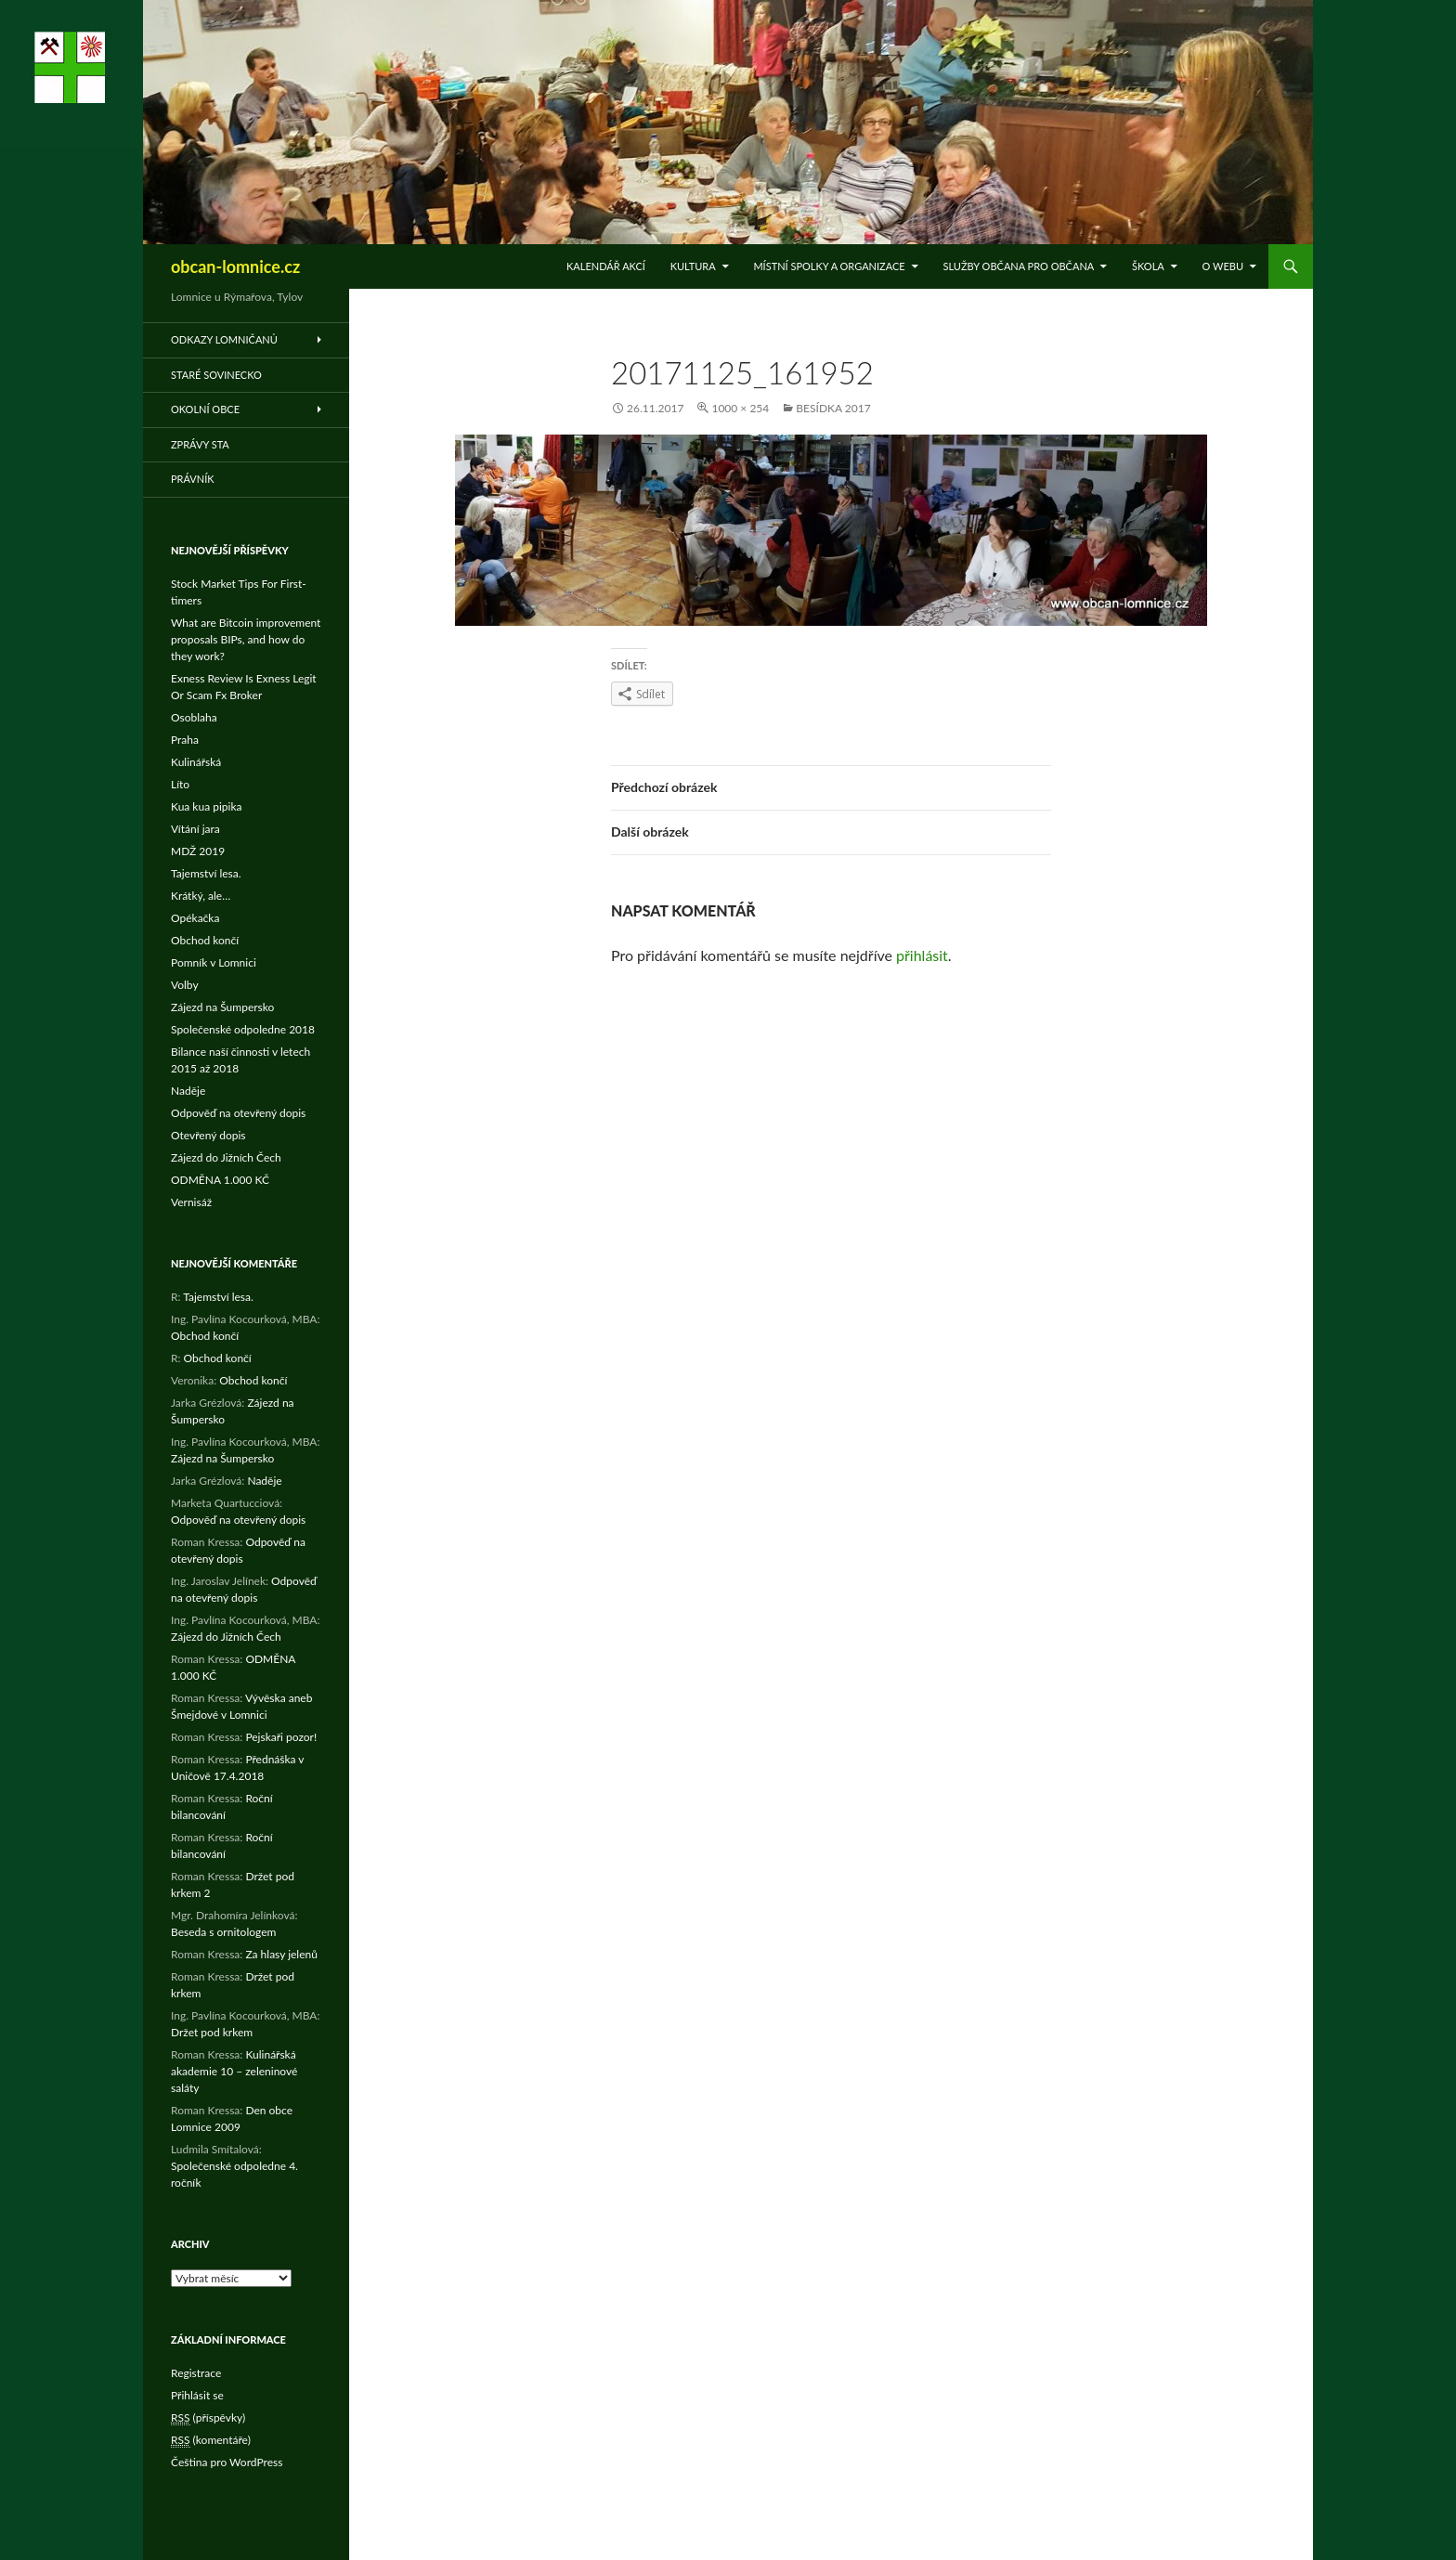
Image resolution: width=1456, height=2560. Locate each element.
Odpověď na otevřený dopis (238, 1113)
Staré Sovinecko (216, 375)
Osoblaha (194, 717)
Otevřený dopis (208, 1135)
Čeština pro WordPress (226, 2462)
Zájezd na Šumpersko (222, 1007)
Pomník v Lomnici (213, 962)
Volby (185, 985)
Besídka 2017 (833, 408)
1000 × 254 (740, 408)
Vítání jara (195, 829)
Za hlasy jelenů (281, 1954)
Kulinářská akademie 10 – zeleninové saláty (234, 2071)
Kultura (693, 266)
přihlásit (922, 955)
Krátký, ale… (200, 896)
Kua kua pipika (206, 806)
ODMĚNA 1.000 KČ (220, 1180)
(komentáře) (211, 2440)
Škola (1148, 266)
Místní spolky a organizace (828, 266)
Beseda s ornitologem (223, 1932)
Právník (192, 479)
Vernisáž (191, 1202)
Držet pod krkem (212, 2032)
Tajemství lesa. (206, 873)
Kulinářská (196, 762)
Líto (180, 784)
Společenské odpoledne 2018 (243, 1029)
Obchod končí (205, 940)
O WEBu (1222, 266)
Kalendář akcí (605, 266)
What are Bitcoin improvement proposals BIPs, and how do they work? (245, 639)
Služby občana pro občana (1018, 266)
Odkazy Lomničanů (224, 339)
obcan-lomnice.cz (235, 266)
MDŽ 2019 (198, 851)
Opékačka (195, 918)
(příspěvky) (208, 2418)
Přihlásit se (197, 2395)
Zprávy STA (200, 444)
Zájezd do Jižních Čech (226, 1157)
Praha (185, 740)
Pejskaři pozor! (281, 1737)
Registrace (196, 2373)
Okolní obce (205, 409)
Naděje (188, 1091)
